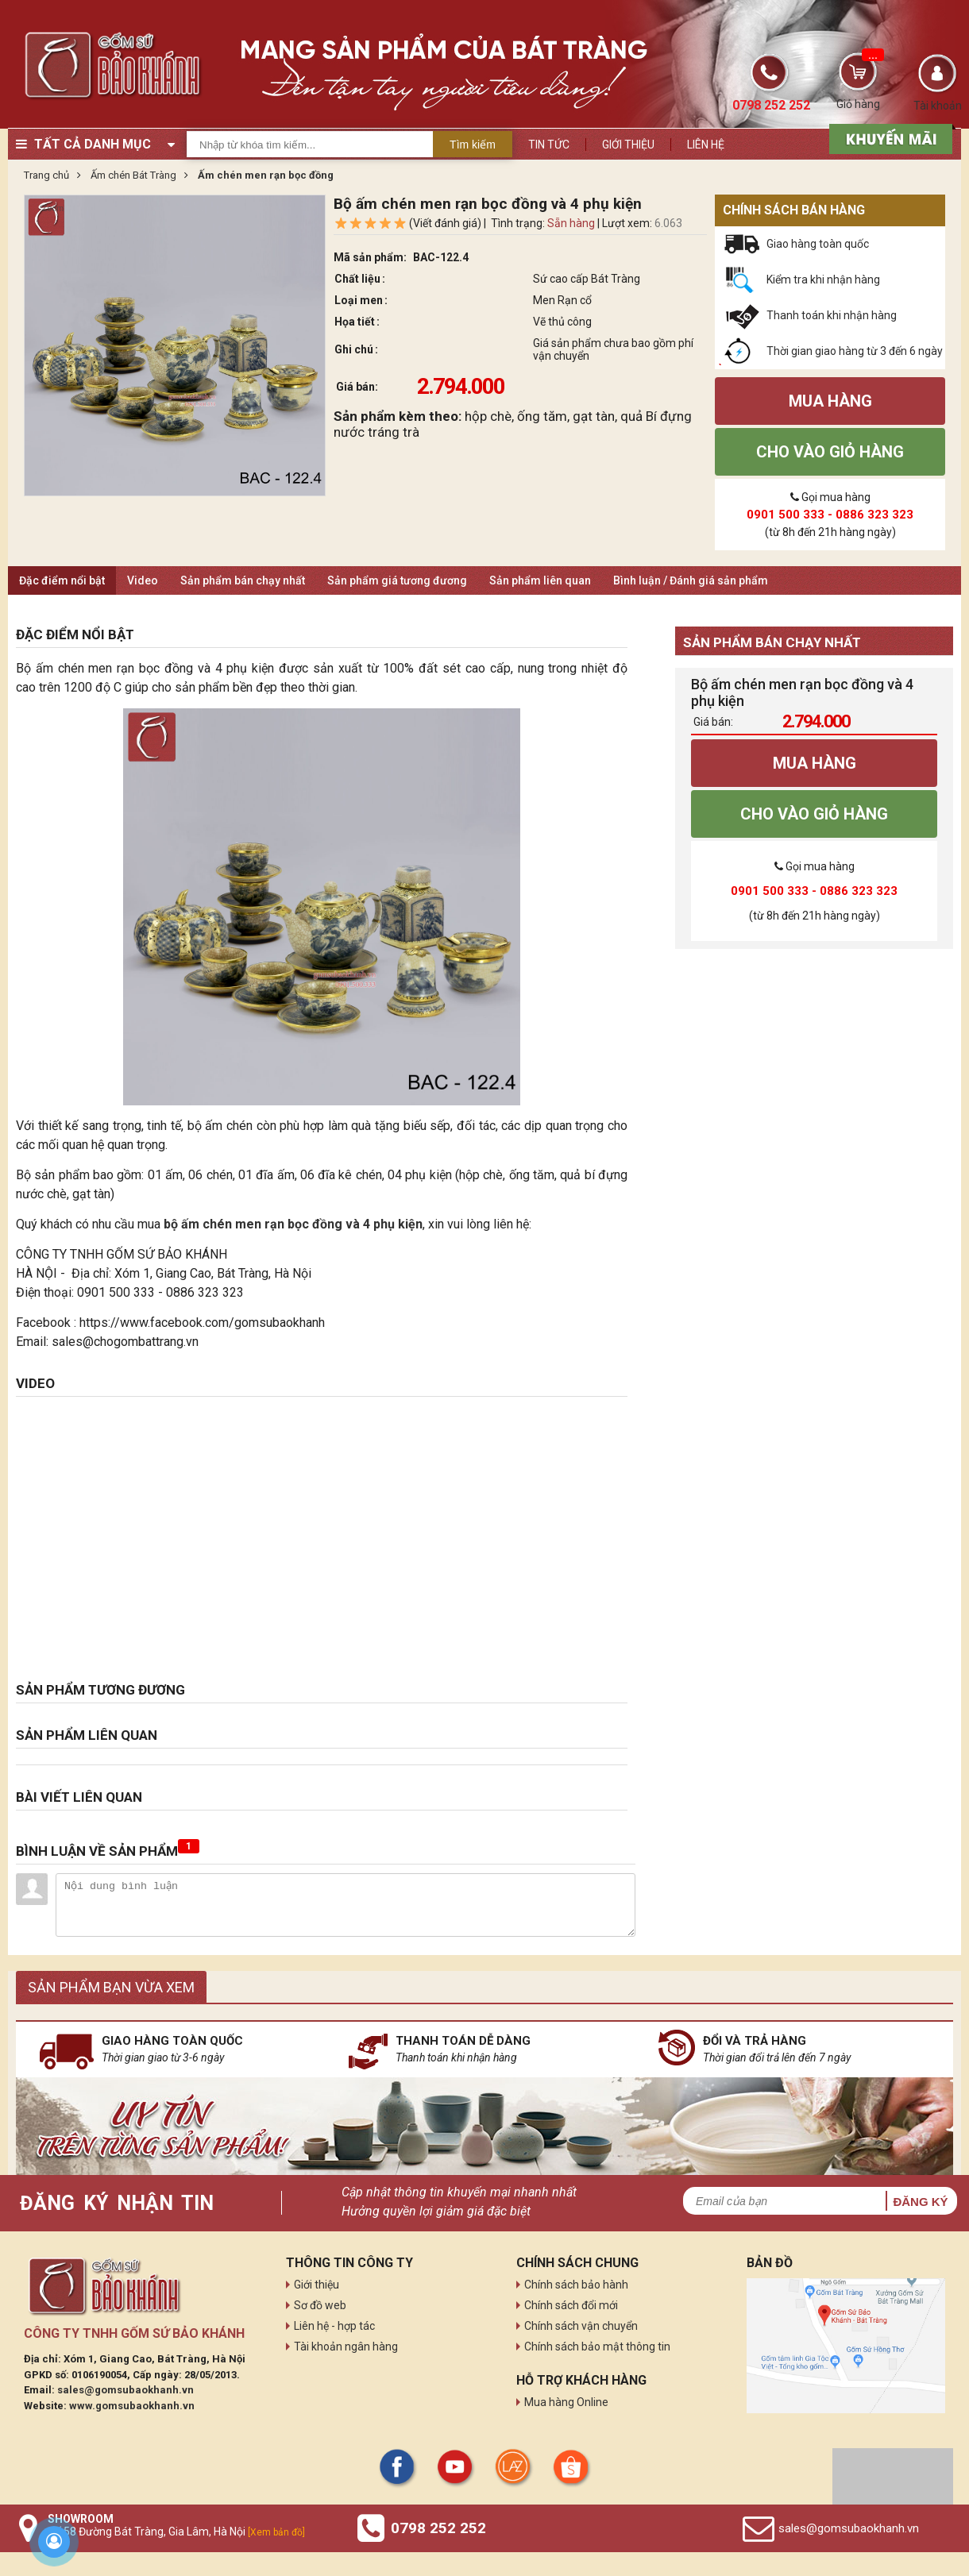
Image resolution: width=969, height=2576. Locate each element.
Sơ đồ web (320, 2305)
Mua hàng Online (566, 2402)
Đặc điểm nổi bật (62, 580)
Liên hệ (705, 144)
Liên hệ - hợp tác (334, 2326)
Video (142, 580)
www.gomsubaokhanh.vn (132, 2406)
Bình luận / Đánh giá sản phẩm (690, 580)
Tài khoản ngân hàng (346, 2346)
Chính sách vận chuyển (581, 2326)
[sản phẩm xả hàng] (888, 137)
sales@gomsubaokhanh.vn (125, 2390)
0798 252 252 (438, 2528)
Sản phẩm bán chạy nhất (242, 580)
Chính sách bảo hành (576, 2284)
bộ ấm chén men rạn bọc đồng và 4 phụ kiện (293, 1224)
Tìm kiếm (473, 144)
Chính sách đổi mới (571, 2305)
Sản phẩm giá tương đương (397, 580)
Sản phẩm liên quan (540, 580)
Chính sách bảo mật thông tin (597, 2346)
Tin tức (548, 144)
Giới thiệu (628, 144)
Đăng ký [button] (920, 2201)
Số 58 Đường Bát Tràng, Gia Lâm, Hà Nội (176, 2531)
